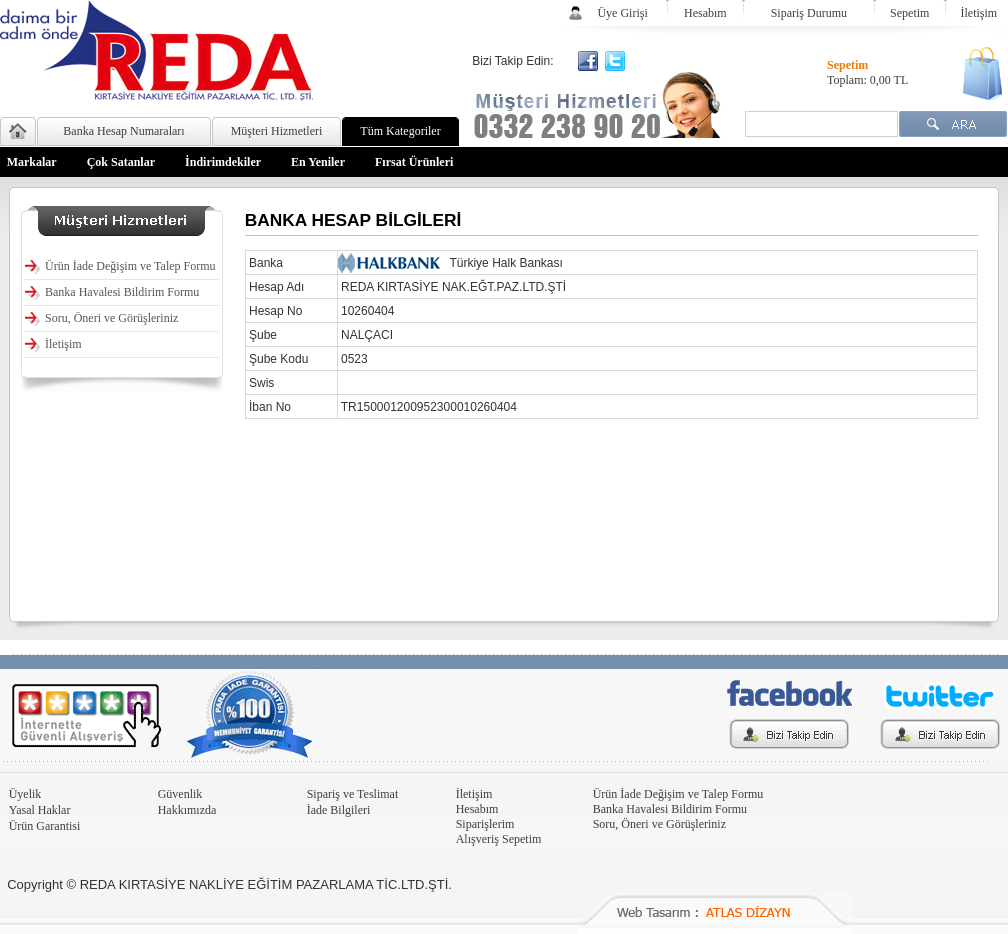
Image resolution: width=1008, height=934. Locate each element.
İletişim (979, 13)
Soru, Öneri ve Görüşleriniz (659, 824)
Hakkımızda (187, 810)
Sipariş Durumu (809, 13)
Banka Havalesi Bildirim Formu (670, 809)
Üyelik (25, 794)
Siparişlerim (485, 824)
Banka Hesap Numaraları (123, 131)
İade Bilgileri (339, 810)
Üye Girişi (622, 13)
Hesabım (705, 13)
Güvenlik (180, 794)
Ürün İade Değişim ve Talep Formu (678, 794)
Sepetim (909, 13)
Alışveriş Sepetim (499, 839)
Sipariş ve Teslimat (353, 794)
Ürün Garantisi (45, 826)
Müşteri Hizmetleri (277, 131)
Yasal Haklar (40, 810)
